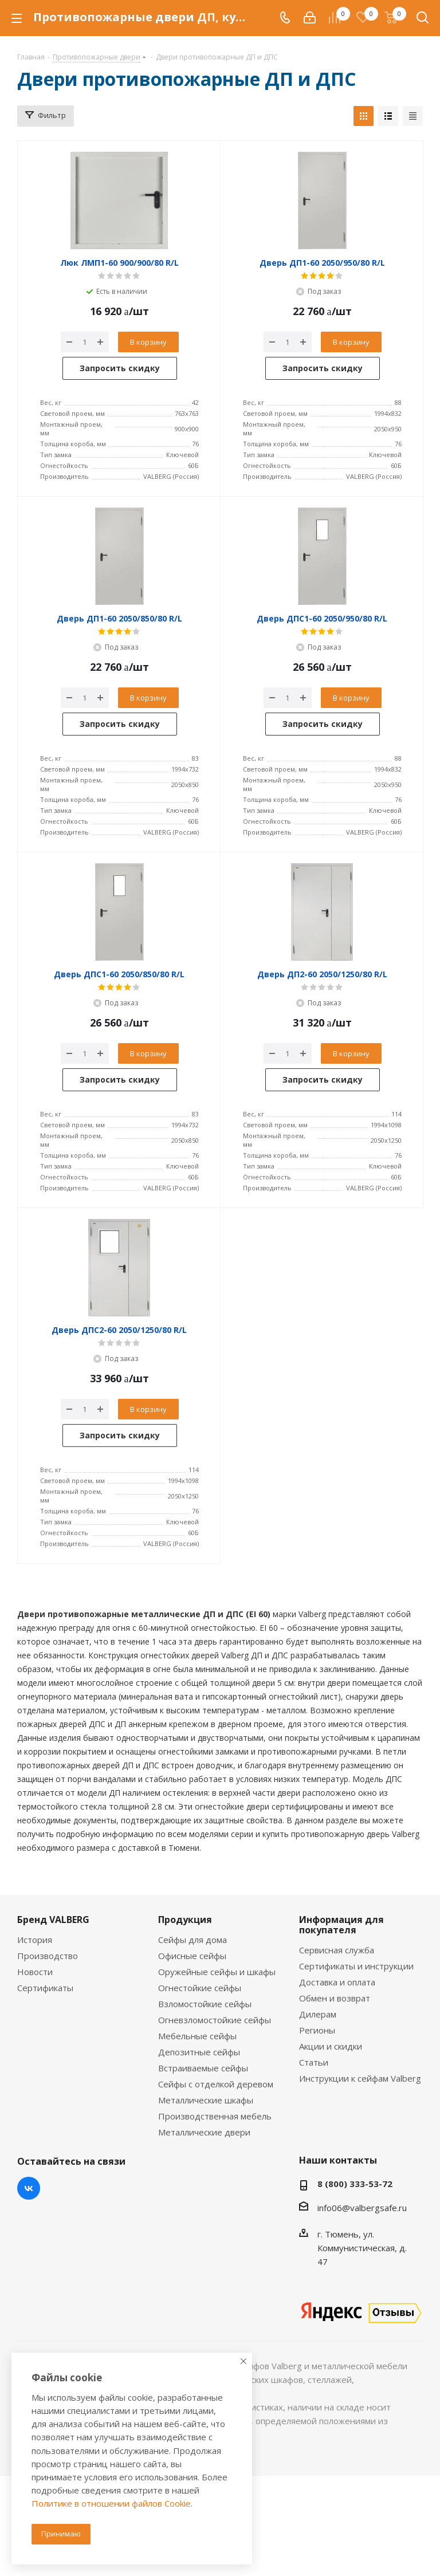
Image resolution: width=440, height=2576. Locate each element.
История (34, 1939)
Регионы (317, 2030)
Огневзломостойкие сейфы (214, 2020)
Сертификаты (45, 1987)
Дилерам (317, 2014)
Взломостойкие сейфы (205, 2003)
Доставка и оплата (337, 1982)
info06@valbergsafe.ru (362, 2207)
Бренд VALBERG (53, 1919)
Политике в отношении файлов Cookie (111, 2503)
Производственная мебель (215, 2116)
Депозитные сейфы (199, 2052)
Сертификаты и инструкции (356, 1966)
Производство (47, 1955)
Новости (35, 1971)
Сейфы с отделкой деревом (215, 2084)
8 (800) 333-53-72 (354, 2183)
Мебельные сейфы (197, 2036)
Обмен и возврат (334, 1998)
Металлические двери (204, 2132)
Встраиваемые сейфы (203, 2068)
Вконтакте (28, 2188)
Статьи (313, 2062)
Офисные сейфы (192, 1955)
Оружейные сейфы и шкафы (217, 1971)
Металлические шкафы (205, 2100)
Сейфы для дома (192, 1939)
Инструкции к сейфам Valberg (360, 2078)
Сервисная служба (336, 1950)
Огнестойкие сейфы (199, 1987)
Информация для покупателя (341, 1924)
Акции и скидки (330, 2046)
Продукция (185, 1919)
